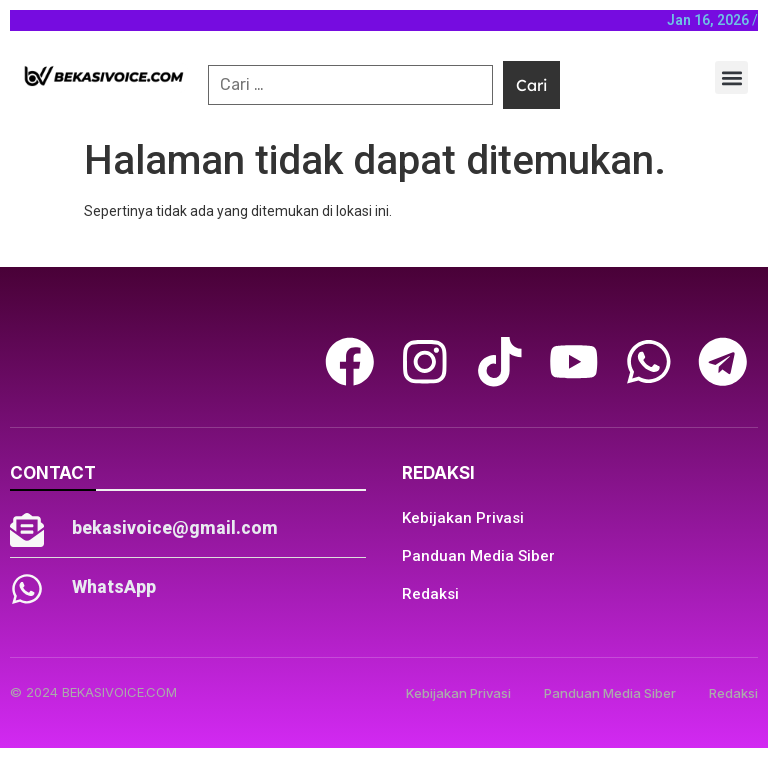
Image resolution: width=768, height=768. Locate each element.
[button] (731, 77)
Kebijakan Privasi (463, 518)
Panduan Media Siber (478, 556)
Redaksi (430, 594)
